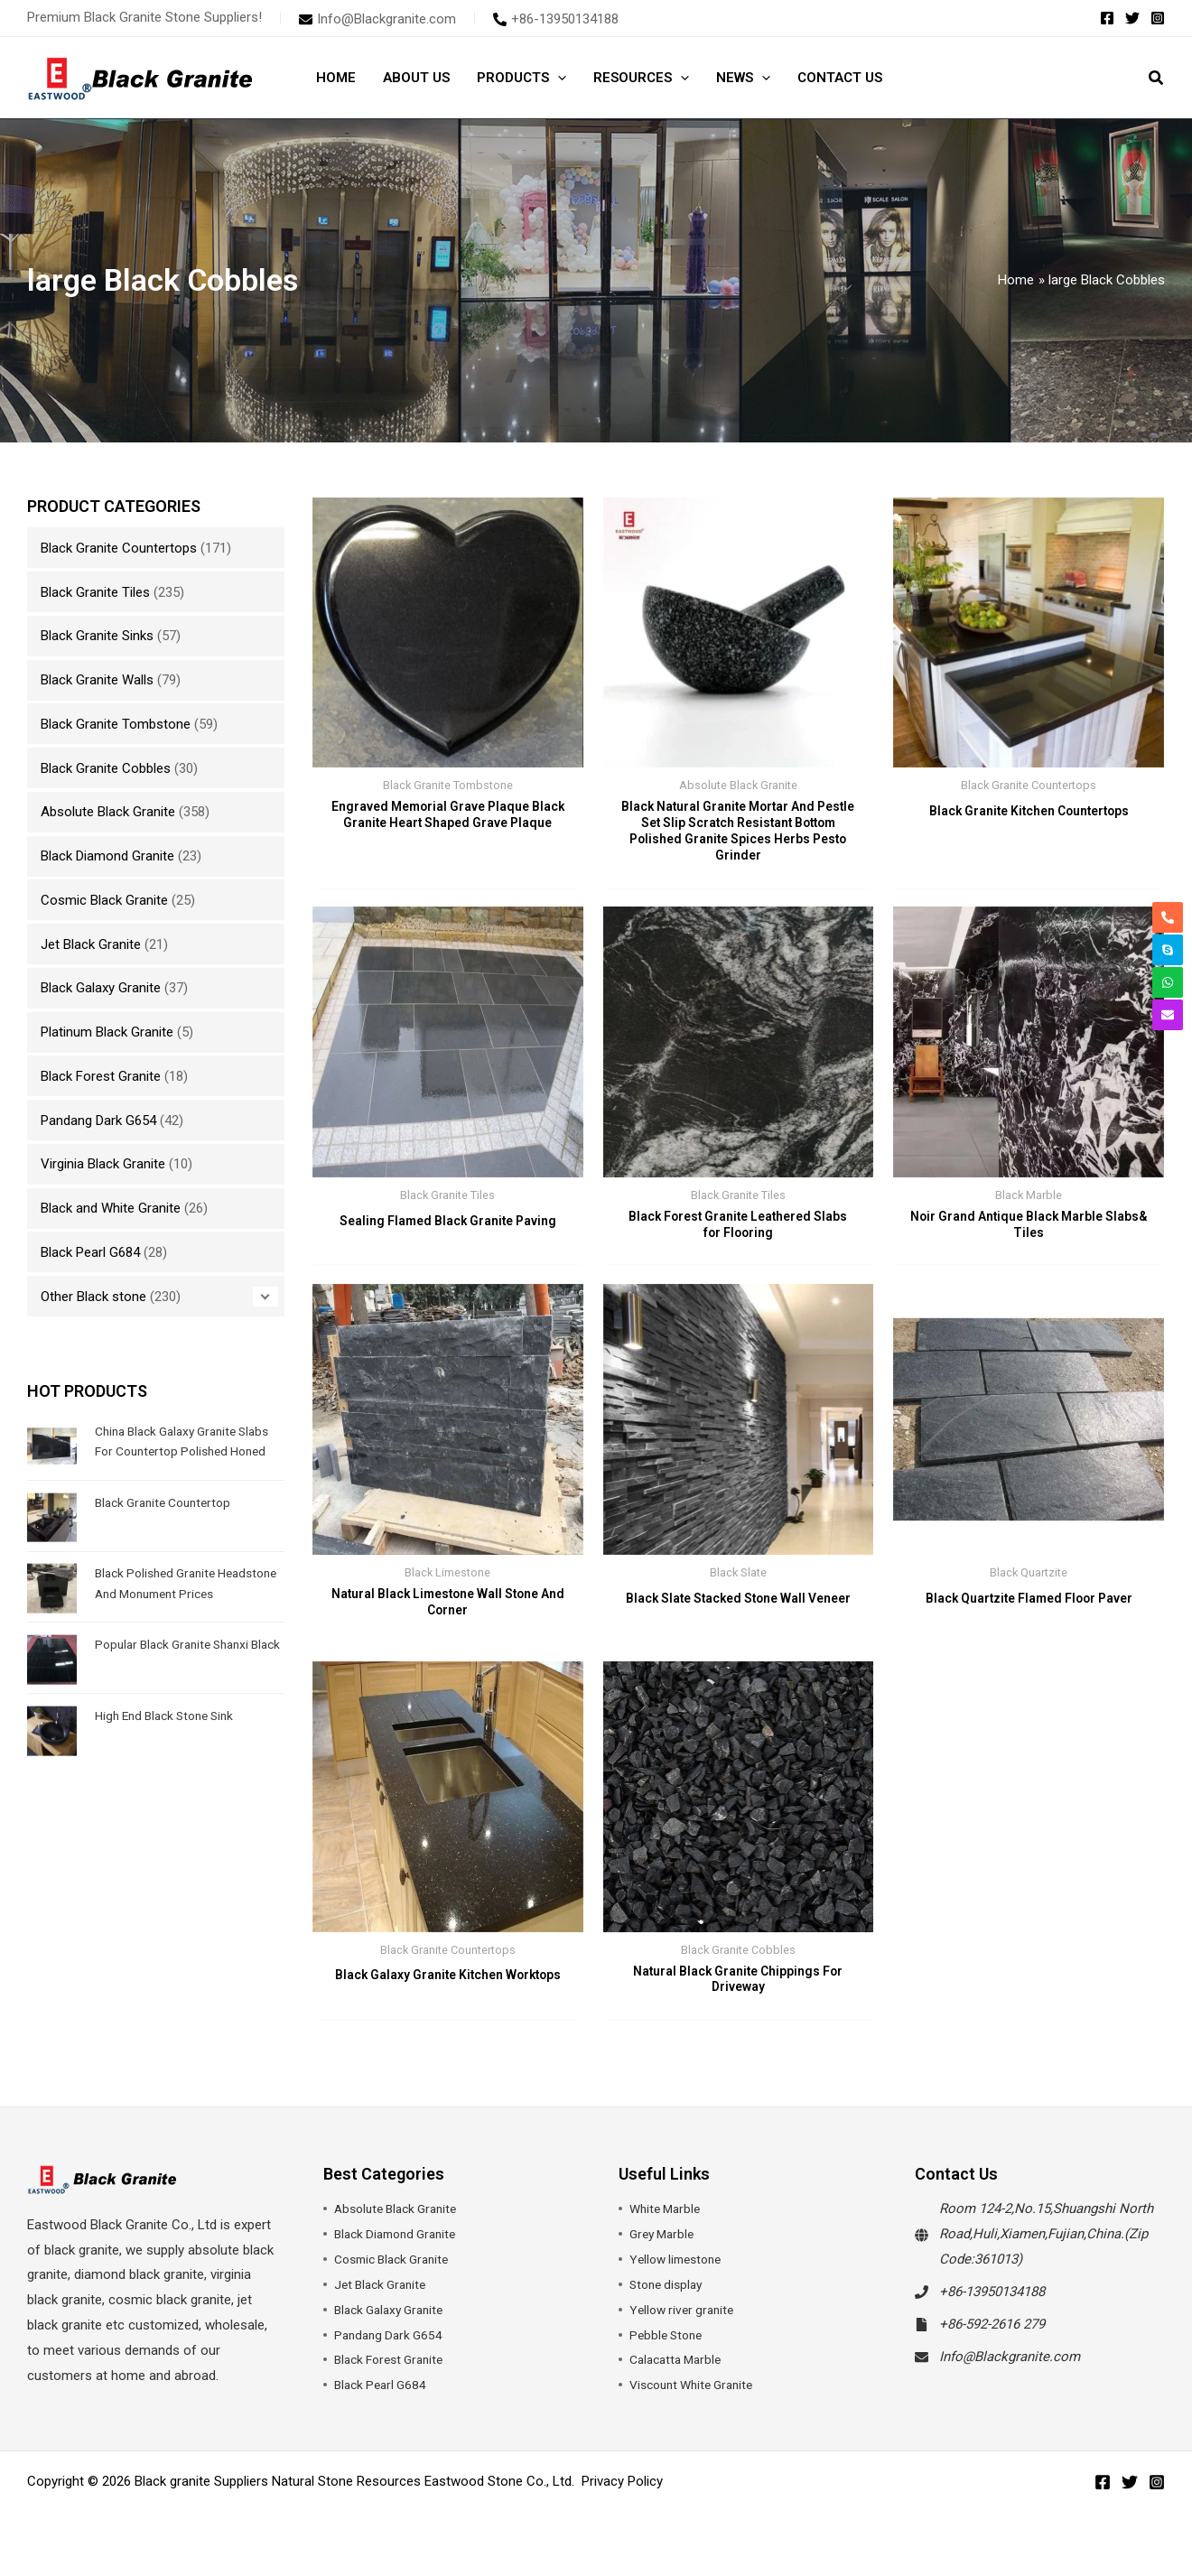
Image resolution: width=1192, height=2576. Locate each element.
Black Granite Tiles (95, 592)
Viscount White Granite (697, 2402)
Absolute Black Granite (108, 812)
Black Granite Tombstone (116, 724)
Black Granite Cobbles (106, 768)
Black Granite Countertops (119, 548)
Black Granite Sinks (97, 636)
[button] (557, 77)
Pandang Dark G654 (98, 1120)
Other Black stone (93, 1296)
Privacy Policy (622, 2497)
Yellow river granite (685, 2326)
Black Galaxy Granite (101, 988)
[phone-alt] (556, 19)
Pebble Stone (668, 2351)
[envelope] (377, 19)
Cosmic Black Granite (104, 900)
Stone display (669, 2301)
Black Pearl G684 (90, 1252)
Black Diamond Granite (107, 856)
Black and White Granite (111, 1208)
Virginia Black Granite (103, 1164)
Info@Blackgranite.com (1009, 2373)
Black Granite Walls (97, 680)
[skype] (1167, 950)
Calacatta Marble (679, 2376)
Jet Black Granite (91, 944)
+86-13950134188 (992, 2309)
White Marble (667, 2226)
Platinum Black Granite (107, 1032)
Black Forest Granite (101, 1076)
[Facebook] (1107, 18)
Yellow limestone (680, 2276)
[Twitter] (1132, 18)
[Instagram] (1157, 18)
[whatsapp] (1167, 982)
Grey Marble (664, 2251)
